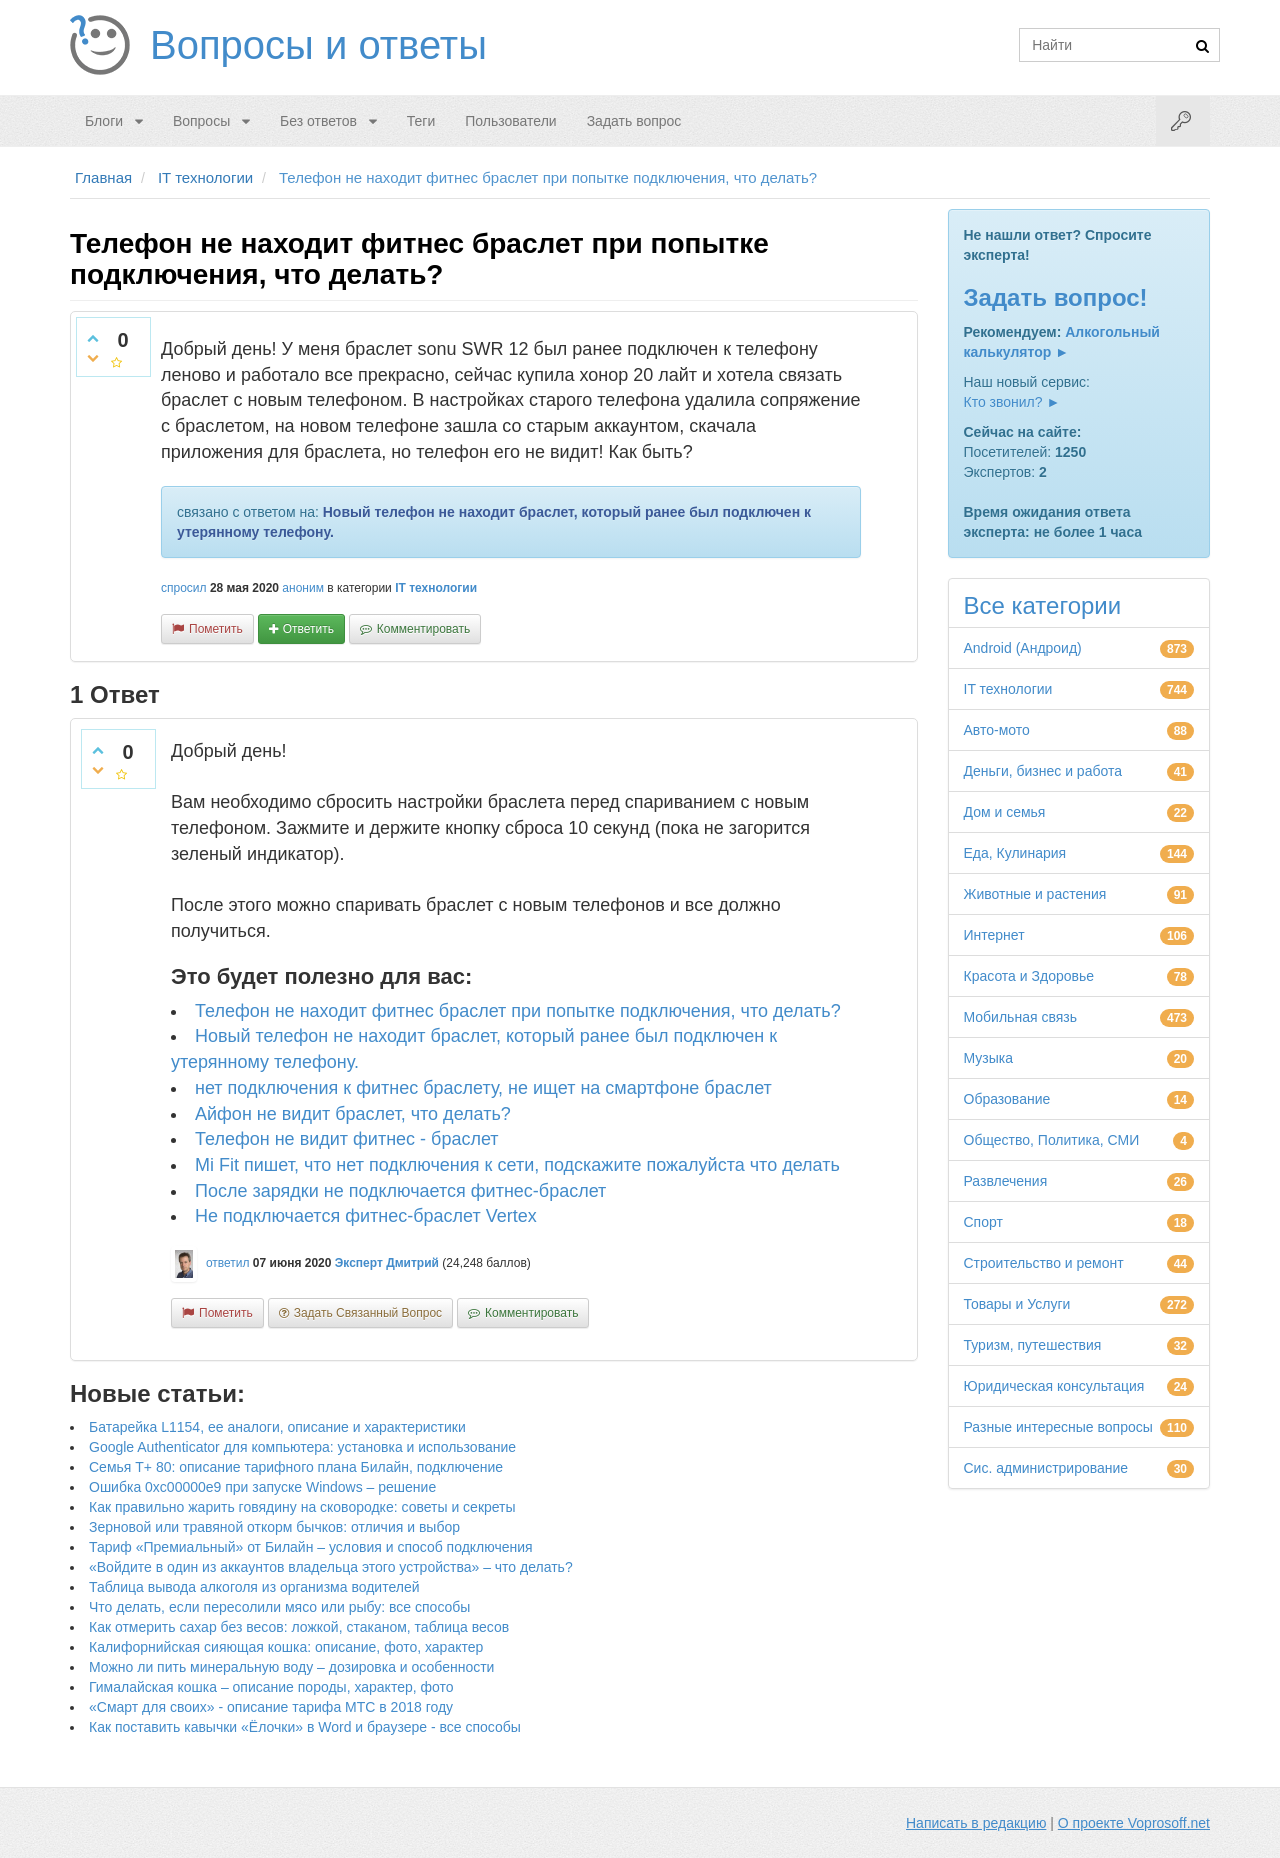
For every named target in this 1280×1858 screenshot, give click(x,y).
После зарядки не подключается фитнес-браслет (400, 1191)
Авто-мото (997, 730)
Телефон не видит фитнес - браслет (347, 1139)
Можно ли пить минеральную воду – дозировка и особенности (291, 1667)
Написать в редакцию (976, 1823)
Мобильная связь (1020, 1017)
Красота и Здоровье (1029, 976)
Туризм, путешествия (1033, 1345)
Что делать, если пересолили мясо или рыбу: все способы (279, 1607)
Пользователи (510, 121)
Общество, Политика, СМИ (1052, 1140)
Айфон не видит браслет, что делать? (353, 1114)
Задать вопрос (634, 121)
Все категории (1043, 605)
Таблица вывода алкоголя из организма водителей (254, 1587)
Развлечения (1006, 1181)
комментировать (423, 629)
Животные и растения (1035, 894)
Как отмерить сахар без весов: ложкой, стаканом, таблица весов (299, 1627)
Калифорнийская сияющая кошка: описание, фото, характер (286, 1647)
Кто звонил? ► (1012, 402)
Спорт (983, 1222)
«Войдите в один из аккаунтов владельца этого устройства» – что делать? (331, 1567)
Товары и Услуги (1017, 1304)
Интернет (994, 935)
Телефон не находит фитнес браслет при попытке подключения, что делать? (518, 1011)
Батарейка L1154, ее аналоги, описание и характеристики (277, 1427)
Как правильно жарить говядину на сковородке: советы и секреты (302, 1507)
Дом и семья (1005, 812)
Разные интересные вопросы (1058, 1427)
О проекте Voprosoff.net (1134, 1823)
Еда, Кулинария (1015, 853)
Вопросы (201, 121)
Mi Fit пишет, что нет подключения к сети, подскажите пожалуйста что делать (517, 1165)
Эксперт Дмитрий (387, 1263)
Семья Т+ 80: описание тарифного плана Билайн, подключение (296, 1467)
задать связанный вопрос (368, 1313)
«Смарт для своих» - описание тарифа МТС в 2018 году (271, 1707)
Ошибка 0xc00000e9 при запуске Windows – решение (262, 1487)
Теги (421, 121)
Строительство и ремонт (1044, 1263)
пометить (216, 629)
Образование (1007, 1099)
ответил (228, 1263)
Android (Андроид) (1023, 648)
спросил (184, 588)
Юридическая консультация (1054, 1386)
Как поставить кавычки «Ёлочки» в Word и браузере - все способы (305, 1727)
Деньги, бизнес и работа (1043, 771)
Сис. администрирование (1046, 1468)
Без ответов (318, 121)
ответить (308, 629)
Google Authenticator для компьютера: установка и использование (302, 1447)
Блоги (104, 121)
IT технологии (436, 588)
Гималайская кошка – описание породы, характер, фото (271, 1687)
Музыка (989, 1058)
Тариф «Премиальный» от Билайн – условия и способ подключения (311, 1547)
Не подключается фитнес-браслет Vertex (366, 1216)
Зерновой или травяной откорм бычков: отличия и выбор (274, 1527)
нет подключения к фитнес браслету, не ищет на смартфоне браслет (483, 1088)
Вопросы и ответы (318, 45)
